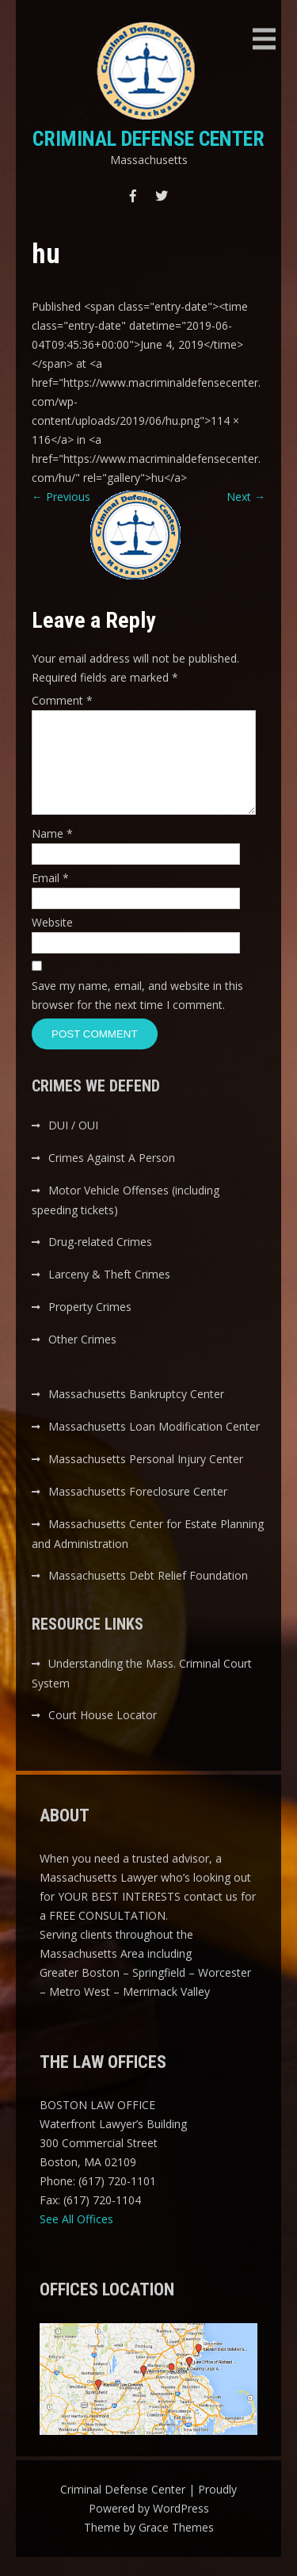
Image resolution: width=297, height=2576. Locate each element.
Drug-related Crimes (100, 1260)
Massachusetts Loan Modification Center (154, 1445)
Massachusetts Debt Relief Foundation (148, 1594)
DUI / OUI (73, 1144)
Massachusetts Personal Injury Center (145, 1477)
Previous (61, 496)
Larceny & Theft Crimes (109, 1293)
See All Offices (76, 2237)
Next (246, 496)
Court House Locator (102, 1733)
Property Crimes (89, 1325)
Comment (62, 700)
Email (50, 896)
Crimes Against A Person (111, 1176)
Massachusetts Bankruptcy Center (136, 1412)
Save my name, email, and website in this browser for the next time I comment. (137, 1014)
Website (52, 941)
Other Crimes (82, 1358)
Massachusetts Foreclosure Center (137, 1510)
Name (52, 852)
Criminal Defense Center (148, 139)
